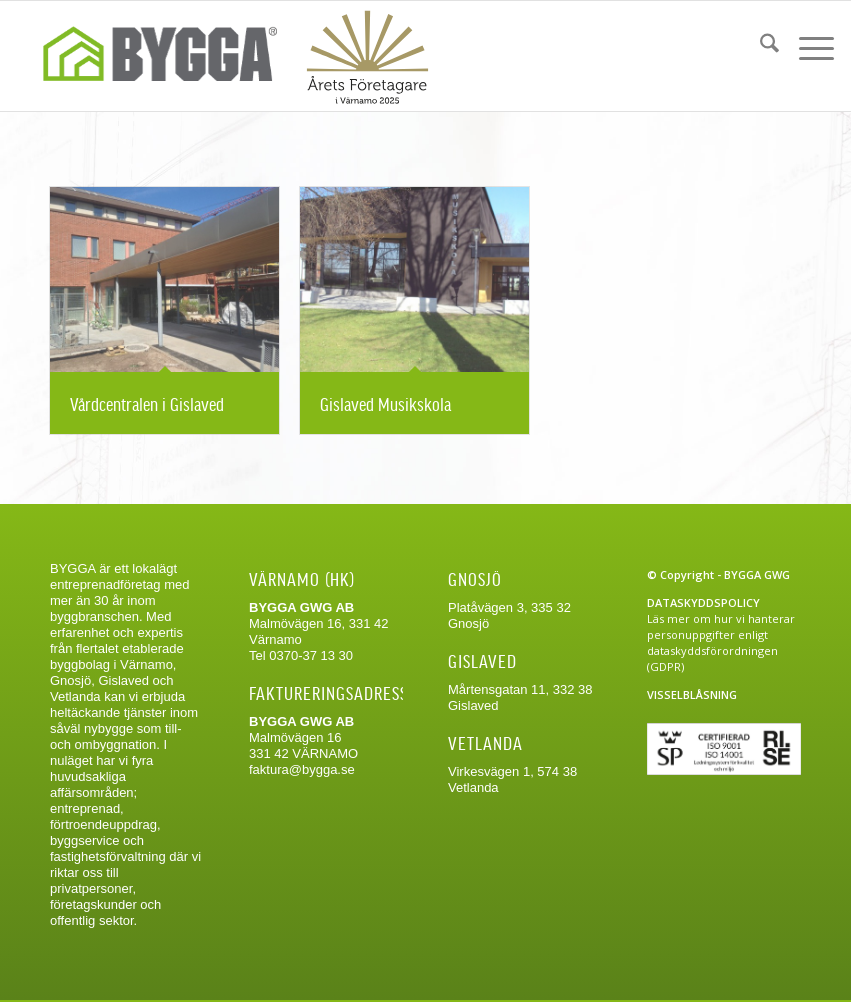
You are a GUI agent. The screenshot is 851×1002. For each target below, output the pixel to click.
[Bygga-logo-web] (227, 56)
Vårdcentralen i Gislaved (147, 403)
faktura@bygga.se (302, 769)
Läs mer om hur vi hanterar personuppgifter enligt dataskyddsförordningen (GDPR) (721, 642)
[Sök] (759, 46)
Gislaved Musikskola (385, 403)
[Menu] (806, 46)
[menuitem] (759, 46)
